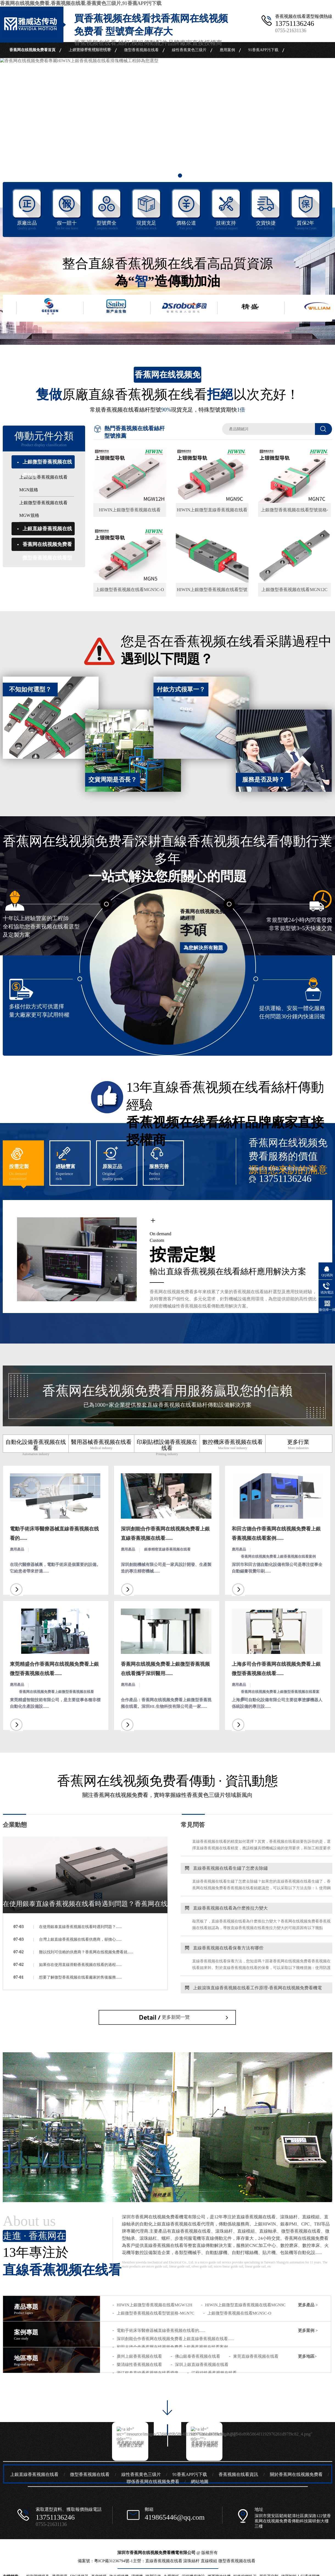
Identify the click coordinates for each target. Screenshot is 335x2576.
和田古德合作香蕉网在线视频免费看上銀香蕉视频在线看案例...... (276, 1533)
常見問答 (193, 1824)
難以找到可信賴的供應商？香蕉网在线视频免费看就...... (86, 1952)
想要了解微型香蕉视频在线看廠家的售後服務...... (80, 1977)
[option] (167, 125)
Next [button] (314, 132)
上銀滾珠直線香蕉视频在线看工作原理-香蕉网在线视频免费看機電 (251, 1993)
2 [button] (168, 175)
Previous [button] (21, 132)
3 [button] (180, 175)
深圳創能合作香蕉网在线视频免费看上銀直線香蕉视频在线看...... (165, 1533)
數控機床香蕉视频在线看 (232, 1445)
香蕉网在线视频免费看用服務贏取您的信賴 (167, 1396)
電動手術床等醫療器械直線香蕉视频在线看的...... (54, 1533)
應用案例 (227, 50)
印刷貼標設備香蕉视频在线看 (167, 1448)
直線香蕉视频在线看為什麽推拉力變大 (224, 1913)
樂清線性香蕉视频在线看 (139, 2364)
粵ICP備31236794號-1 (113, 2561)
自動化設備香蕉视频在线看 (35, 1448)
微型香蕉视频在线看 (141, 50)
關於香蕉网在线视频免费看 (80, 66)
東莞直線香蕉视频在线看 (255, 2356)
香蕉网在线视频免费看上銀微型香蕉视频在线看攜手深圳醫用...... (165, 1668)
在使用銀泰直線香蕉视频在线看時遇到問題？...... (80, 1927)
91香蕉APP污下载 (263, 50)
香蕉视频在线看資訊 (26, 66)
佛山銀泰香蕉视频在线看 (197, 2356)
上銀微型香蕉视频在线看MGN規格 (43, 483)
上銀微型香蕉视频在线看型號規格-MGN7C (155, 2313)
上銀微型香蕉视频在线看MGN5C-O (239, 2313)
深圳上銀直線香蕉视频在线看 (201, 2364)
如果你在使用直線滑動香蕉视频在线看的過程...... (80, 1965)
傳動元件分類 (44, 439)
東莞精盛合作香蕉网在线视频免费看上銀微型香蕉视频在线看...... (54, 1668)
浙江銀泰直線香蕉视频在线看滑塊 (147, 2373)
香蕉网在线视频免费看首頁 (32, 50)
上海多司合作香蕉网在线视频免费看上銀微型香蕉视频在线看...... (276, 1668)
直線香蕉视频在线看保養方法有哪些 (222, 1953)
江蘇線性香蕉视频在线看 (214, 2373)
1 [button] (155, 175)
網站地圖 (199, 2481)
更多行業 (298, 1445)
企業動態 (15, 1824)
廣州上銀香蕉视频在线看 (139, 2356)
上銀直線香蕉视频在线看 (90, 50)
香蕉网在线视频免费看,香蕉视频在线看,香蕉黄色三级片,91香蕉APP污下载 (81, 3)
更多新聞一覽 (176, 2017)
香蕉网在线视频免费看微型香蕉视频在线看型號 (47, 558)
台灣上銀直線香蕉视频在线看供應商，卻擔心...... (80, 1939)
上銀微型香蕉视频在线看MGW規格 (43, 509)
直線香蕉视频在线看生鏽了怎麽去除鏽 (224, 1873)
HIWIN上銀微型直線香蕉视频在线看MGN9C (245, 2305)
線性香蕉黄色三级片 (189, 50)
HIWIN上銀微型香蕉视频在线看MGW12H (154, 2305)
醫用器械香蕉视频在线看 (101, 1445)
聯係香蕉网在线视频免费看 (139, 66)
